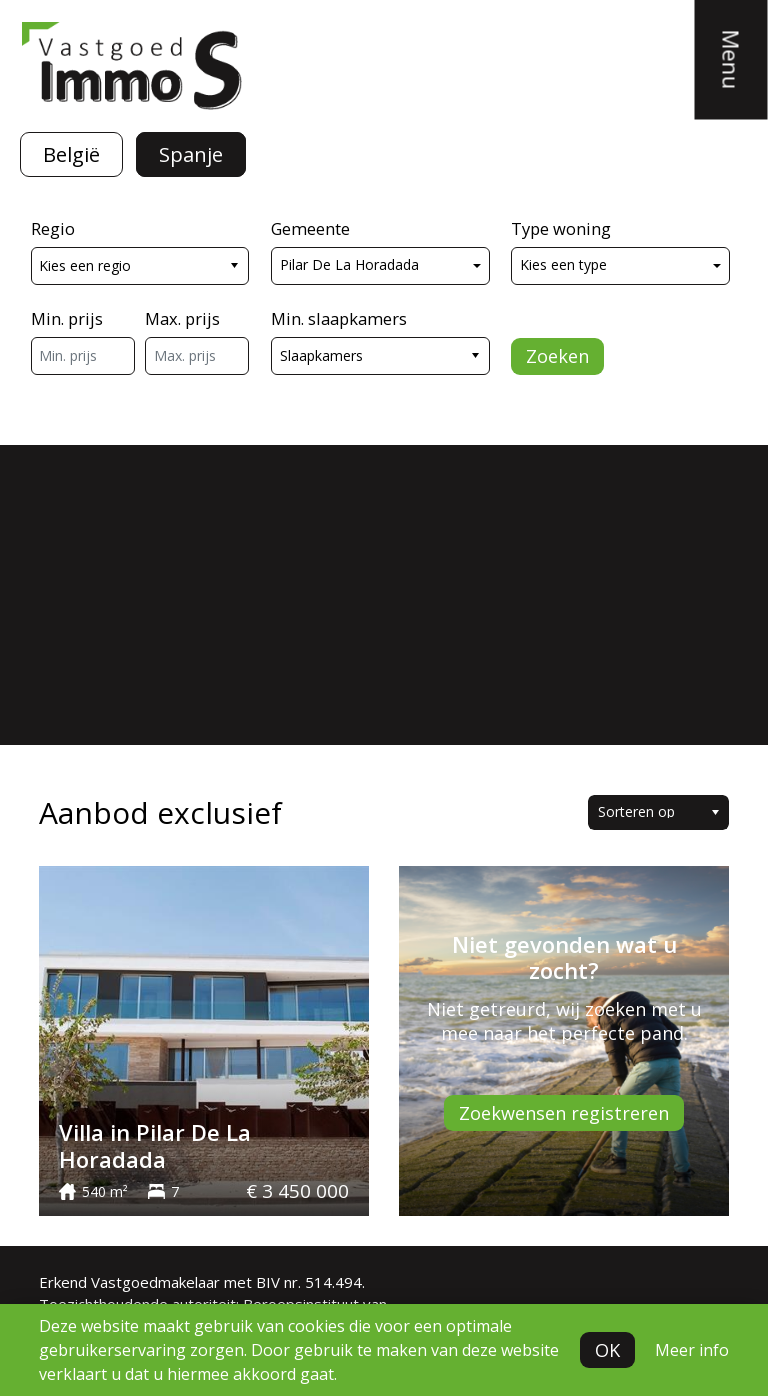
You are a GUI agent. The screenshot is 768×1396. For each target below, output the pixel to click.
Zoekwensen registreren (564, 1113)
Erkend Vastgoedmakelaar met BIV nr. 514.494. (202, 1282)
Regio (53, 228)
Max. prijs (182, 318)
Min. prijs (67, 318)
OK (607, 1350)
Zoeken (557, 356)
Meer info (692, 1350)
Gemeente (310, 228)
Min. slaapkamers (339, 318)
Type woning (561, 228)
